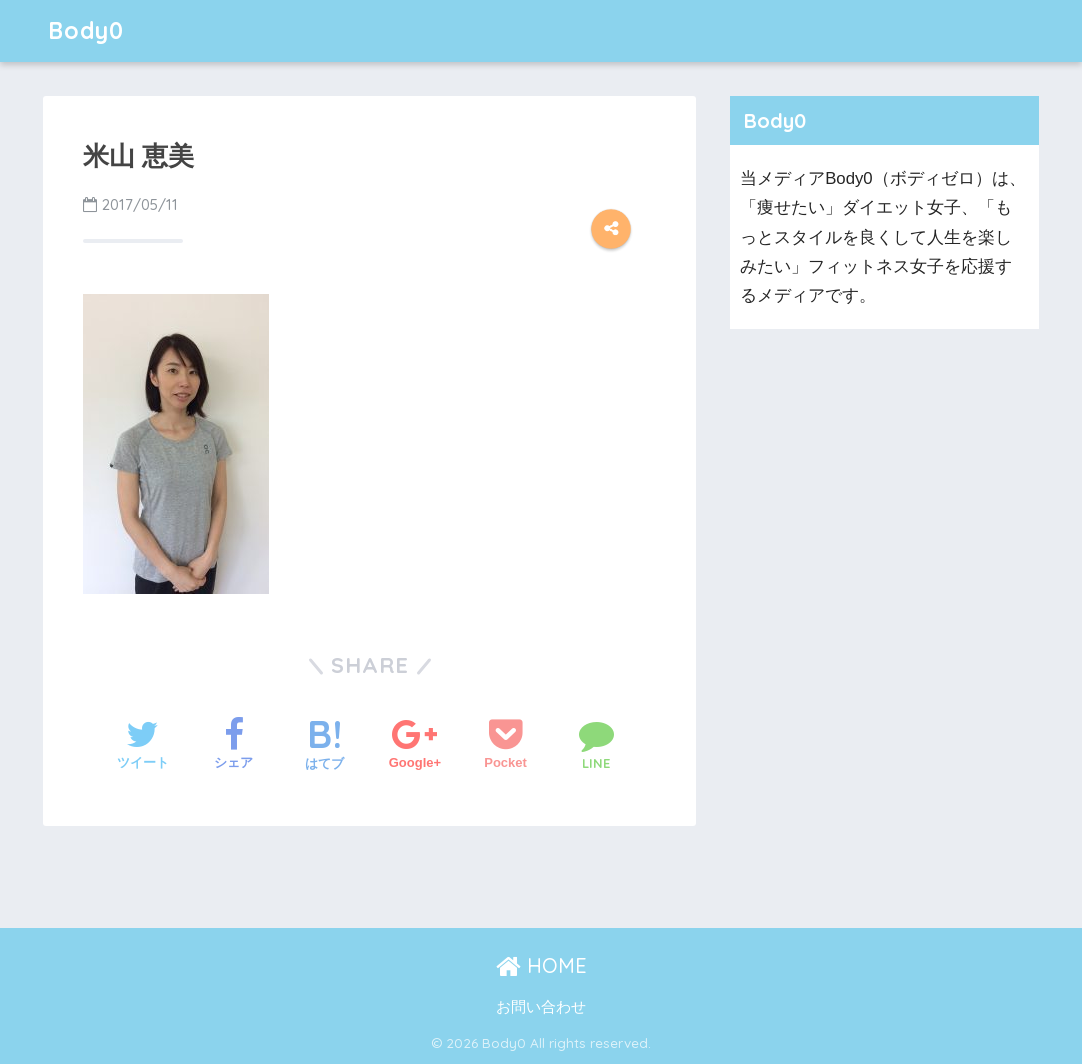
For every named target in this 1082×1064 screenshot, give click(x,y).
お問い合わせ (541, 1007)
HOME (541, 965)
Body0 (86, 30)
